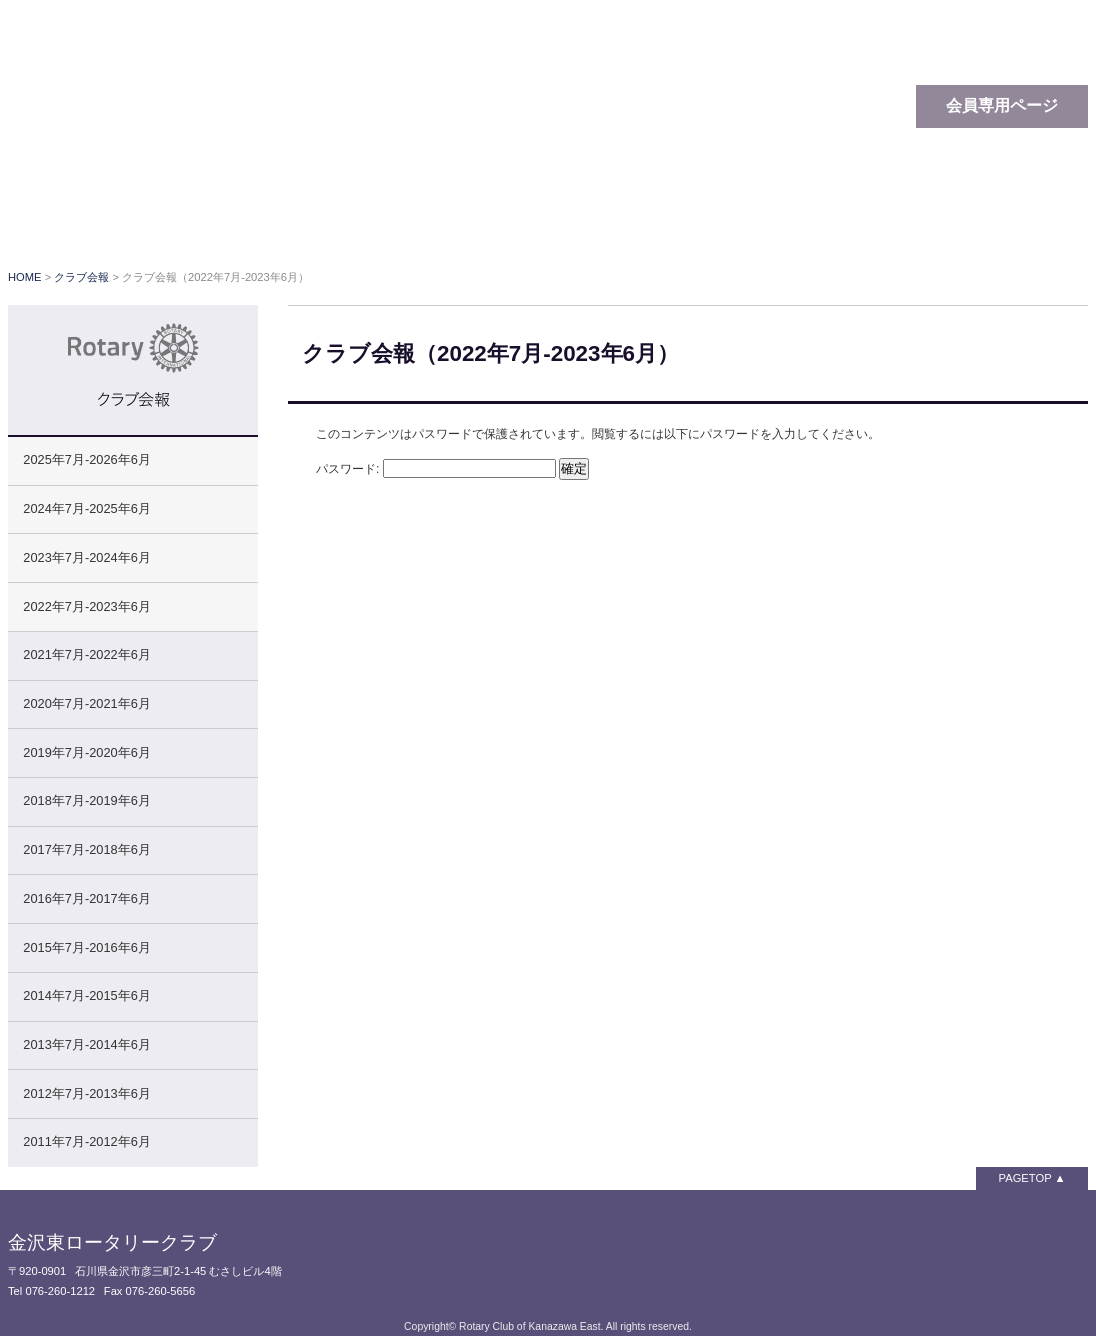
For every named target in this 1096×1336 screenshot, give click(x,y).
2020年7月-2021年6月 (86, 703)
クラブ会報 (753, 220)
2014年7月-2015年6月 (86, 995)
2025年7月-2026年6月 (86, 459)
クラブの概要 (483, 220)
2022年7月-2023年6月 (86, 606)
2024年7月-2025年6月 (86, 508)
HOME (25, 277)
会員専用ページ (1002, 105)
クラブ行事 (623, 220)
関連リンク (883, 220)
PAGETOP (1025, 1178)
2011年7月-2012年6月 (86, 1141)
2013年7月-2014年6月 (86, 1044)
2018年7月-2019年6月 (86, 800)
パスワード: (436, 469)
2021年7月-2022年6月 (86, 654)
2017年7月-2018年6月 (86, 849)
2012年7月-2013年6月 (86, 1093)
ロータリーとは (308, 220)
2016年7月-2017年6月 (86, 898)
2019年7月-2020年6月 (86, 752)
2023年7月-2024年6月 (86, 557)
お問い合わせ (1018, 220)
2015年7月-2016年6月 (86, 947)
